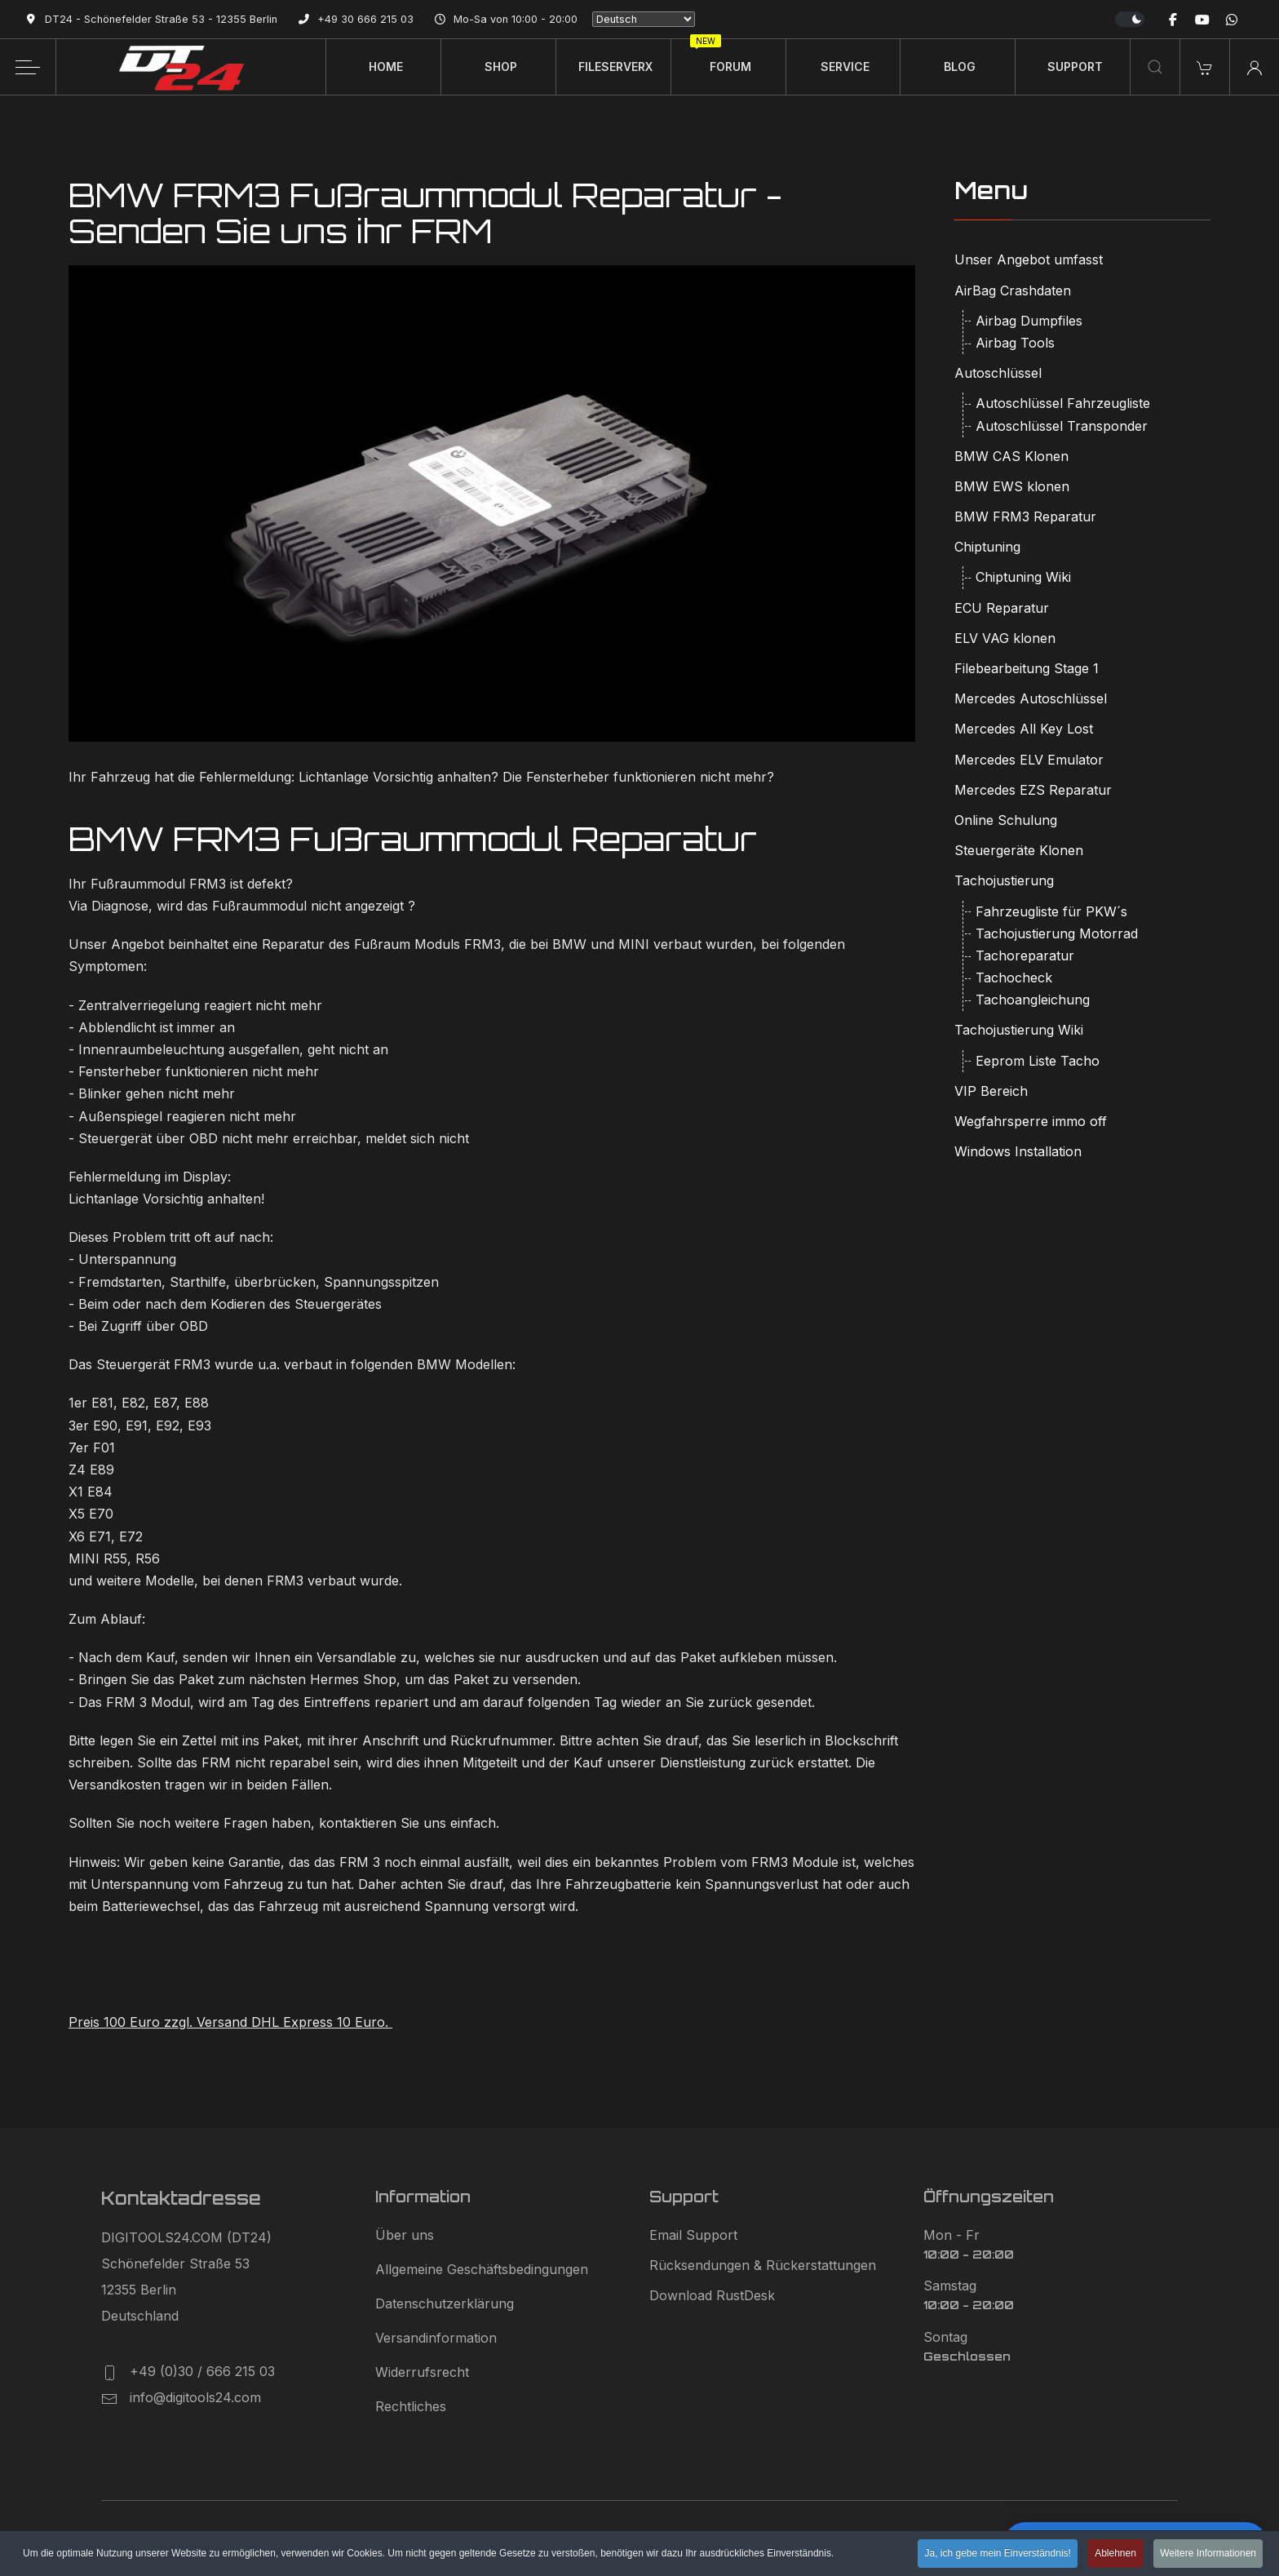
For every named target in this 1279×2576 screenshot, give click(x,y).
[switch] (1129, 19)
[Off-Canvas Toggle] (27, 67)
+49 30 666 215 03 (365, 19)
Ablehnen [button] (1115, 2554)
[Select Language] (643, 19)
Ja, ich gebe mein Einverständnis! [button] (997, 2554)
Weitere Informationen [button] (1208, 2554)
